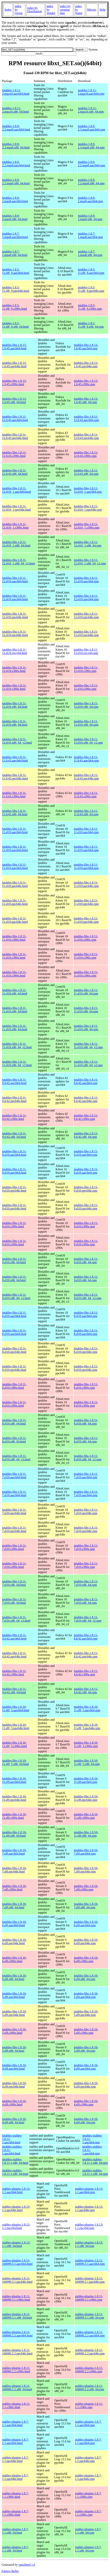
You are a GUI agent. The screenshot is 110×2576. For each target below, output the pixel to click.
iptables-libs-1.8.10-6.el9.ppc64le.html (14, 1941)
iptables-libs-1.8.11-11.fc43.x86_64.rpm (86, 812)
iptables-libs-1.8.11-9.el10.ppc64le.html (14, 1189)
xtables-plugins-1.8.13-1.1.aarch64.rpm (89, 2190)
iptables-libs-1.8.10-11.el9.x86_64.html (14, 1834)
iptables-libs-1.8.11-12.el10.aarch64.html (15, 579)
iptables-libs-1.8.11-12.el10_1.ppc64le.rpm (88, 508)
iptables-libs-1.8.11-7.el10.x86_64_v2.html (16, 1619)
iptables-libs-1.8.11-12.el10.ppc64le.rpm (86, 615)
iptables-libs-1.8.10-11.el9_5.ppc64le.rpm (87, 1726)
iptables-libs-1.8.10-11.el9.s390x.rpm (86, 1816)
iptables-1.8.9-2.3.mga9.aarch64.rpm (91, 127)
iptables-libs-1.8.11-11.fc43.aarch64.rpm (86, 758)
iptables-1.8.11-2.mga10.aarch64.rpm (91, 92)
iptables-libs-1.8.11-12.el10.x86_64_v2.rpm (88, 741)
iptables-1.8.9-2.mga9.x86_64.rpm (90, 217)
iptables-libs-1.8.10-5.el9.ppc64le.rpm (86, 2013)
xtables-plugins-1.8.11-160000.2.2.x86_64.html (17, 2387)
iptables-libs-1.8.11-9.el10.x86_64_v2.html (16, 1296)
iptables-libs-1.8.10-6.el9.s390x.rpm (86, 1959)
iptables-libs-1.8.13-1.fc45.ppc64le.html (14, 364)
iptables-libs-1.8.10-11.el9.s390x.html (14, 1816)
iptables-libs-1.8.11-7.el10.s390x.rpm (86, 1547)
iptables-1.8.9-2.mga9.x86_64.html (14, 217)
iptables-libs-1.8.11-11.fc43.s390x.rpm (86, 794)
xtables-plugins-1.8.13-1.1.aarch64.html (16, 2190)
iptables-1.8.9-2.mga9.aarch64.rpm (90, 199)
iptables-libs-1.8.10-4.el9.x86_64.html (14, 2120)
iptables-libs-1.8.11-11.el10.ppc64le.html (15, 884)
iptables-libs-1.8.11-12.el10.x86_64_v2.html (17, 741)
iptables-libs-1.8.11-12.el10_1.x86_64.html (16, 543)
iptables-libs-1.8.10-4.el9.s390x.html (14, 2102)
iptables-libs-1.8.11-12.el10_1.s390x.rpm (87, 526)
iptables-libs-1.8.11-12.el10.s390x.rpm (86, 669)
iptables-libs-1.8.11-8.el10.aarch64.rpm (86, 1314)
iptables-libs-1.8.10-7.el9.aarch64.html (14, 1852)
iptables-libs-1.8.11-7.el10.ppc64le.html (14, 1511)
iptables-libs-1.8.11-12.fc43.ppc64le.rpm (86, 436)
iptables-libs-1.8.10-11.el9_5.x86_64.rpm (87, 1762)
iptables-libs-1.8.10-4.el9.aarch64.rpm (86, 2067)
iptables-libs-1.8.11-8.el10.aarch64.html (14, 1314)
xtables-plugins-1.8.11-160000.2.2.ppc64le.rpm (89, 2351)
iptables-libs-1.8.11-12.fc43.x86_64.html (15, 472)
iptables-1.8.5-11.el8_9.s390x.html (14, 307)
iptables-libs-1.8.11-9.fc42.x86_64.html (14, 1135)
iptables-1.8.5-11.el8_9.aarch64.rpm (91, 271)
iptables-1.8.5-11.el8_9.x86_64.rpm (91, 325)
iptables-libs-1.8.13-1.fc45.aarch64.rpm (86, 346)
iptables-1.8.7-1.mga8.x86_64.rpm (90, 253)
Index (8, 9)
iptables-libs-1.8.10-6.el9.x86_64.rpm (86, 1977)
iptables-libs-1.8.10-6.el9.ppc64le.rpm (86, 1941)
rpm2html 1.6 (27, 2564)
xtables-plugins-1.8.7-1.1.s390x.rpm (88, 2495)
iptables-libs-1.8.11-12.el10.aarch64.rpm (86, 579)
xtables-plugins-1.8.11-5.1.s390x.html (16, 2405)
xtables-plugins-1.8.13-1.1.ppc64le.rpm (89, 2208)
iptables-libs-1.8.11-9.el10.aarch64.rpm (86, 1153)
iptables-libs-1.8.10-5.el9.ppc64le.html (14, 2013)
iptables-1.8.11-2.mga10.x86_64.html (15, 110)
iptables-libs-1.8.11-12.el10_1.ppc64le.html (16, 508)
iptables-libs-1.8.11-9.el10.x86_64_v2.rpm (87, 1296)
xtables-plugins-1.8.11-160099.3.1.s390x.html (16, 2298)
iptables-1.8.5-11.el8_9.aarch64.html (15, 271)
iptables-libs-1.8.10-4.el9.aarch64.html (14, 2067)
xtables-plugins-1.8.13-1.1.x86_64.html (16, 2244)
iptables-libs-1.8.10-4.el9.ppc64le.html (14, 2085)
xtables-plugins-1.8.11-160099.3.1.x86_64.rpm (89, 2316)
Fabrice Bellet (10, 2571)
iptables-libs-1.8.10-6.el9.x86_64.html (14, 1977)
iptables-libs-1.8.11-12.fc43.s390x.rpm (86, 454)
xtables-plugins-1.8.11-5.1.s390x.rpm (89, 2405)
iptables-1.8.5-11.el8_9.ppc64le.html (15, 289)
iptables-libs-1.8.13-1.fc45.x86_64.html (14, 400)
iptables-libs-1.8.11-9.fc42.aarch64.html (14, 1081)
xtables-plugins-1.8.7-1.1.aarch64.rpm (88, 2423)
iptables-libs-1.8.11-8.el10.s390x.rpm (86, 1386)
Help (102, 9)
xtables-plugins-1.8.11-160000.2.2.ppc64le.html (17, 2351)
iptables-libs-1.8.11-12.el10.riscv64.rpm (86, 651)
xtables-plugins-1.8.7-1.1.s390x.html (15, 2495)
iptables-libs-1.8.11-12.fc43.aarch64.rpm (86, 418)
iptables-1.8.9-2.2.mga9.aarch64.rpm (91, 163)
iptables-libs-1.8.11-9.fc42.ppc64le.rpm (86, 1099)
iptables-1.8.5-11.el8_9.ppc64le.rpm (91, 289)
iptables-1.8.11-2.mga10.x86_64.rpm (91, 110)
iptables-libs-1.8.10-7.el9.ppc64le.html (14, 1869)
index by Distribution (34, 9)
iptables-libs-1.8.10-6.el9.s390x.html (14, 1959)
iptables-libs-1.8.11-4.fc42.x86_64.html (14, 1690)
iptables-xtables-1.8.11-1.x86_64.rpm (95, 2161)
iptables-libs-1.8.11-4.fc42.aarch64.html (14, 1637)
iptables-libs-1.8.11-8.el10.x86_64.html (14, 1421)
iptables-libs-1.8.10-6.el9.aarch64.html (14, 1923)
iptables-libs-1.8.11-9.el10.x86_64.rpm (86, 1260)
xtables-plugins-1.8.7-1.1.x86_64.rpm (88, 2531)
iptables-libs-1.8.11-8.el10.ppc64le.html (14, 1350)
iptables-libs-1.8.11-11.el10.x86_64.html (14, 991)
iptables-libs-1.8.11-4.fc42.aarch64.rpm (86, 1637)
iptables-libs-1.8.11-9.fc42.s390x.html (14, 1117)
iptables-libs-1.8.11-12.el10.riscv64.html (14, 651)
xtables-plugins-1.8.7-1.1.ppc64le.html (15, 2459)
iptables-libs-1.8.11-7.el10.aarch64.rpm (86, 1475)
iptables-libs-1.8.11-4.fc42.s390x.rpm (86, 1672)
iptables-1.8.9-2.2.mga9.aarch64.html (16, 163)
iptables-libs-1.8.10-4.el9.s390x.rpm (86, 2102)
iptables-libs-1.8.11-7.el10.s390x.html (14, 1547)
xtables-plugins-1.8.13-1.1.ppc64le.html (16, 2208)
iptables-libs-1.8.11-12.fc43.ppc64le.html (15, 436)
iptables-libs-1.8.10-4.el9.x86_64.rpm (86, 2120)
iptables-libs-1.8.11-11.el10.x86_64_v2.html (17, 1045)
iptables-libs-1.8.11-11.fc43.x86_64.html (14, 812)
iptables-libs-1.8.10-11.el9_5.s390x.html (14, 1744)
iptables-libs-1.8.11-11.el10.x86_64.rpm (86, 991)
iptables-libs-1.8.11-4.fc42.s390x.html (14, 1672)
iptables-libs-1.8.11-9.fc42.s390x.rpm (86, 1117)
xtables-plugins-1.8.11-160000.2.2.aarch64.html (17, 2333)
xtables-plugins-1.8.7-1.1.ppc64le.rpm (88, 2459)
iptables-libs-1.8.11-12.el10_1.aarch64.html (16, 490)
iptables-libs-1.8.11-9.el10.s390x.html (14, 1224)
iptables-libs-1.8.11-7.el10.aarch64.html (14, 1475)
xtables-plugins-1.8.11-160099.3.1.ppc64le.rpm (89, 2280)
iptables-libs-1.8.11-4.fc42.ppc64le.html (14, 1654)
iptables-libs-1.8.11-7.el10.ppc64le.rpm (86, 1511)
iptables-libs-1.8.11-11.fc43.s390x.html (14, 794)
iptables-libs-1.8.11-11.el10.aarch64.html (15, 830)
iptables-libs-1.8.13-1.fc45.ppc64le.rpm (86, 364)
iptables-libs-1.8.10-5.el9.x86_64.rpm (86, 2049)
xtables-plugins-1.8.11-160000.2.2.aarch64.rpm (89, 2333)
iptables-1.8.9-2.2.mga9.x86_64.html (16, 181)
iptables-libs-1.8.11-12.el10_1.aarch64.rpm (88, 490)
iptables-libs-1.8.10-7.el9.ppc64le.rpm (86, 1869)
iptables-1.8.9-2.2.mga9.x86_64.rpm (91, 181)
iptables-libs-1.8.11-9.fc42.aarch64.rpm (86, 1081)
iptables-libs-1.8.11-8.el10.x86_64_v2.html (16, 1457)
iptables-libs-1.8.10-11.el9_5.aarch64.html (15, 1708)
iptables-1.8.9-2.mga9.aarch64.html (15, 199)
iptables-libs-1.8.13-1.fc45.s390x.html (14, 382)
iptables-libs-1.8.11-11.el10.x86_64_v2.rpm (88, 1045)
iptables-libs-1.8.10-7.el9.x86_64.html (14, 1905)
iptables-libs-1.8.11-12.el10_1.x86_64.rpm (87, 543)
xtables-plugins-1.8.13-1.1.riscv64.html (16, 2226)
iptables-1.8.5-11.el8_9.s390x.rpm (90, 307)
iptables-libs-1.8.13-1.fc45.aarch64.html (14, 346)
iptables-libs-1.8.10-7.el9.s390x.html (14, 1887)
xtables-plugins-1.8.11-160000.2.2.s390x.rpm (89, 2369)
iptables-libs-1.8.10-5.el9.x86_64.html (14, 2049)
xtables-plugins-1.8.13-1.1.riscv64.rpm (89, 2226)
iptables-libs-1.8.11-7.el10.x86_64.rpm (86, 1583)
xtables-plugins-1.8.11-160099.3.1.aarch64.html (17, 2262)
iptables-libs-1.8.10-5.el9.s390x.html (14, 2031)
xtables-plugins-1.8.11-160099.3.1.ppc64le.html (17, 2280)
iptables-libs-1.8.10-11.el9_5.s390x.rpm (86, 1744)
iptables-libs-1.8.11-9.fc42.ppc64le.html (14, 1099)
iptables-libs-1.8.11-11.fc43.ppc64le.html (15, 776)
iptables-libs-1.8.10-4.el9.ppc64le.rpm (86, 2085)
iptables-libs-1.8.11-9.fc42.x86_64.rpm (86, 1135)
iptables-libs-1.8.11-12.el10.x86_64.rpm (86, 705)
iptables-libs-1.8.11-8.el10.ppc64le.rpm (86, 1350)
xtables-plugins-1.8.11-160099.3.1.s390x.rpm (89, 2298)
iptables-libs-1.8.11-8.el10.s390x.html (14, 1386)
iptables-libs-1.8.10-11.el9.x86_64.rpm (86, 1834)
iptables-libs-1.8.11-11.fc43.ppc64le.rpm (86, 776)
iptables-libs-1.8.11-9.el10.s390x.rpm (86, 1224)
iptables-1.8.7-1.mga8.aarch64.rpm (90, 235)
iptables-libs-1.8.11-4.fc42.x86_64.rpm (86, 1690)
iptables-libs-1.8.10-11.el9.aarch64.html (14, 1780)
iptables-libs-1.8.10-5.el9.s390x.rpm (86, 2031)
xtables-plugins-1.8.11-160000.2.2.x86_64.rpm (89, 2387)
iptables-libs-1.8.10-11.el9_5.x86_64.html (15, 1762)
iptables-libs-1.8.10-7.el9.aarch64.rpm (86, 1852)
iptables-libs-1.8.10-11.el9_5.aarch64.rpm (87, 1708)
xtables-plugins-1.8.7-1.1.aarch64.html (15, 2423)
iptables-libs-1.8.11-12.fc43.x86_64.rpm (86, 472)
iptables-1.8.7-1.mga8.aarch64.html (15, 235)
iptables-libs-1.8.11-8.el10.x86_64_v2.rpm (87, 1457)
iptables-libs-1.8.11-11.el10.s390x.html (14, 938)
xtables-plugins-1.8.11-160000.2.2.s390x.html (16, 2369)
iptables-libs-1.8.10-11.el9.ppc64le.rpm (86, 1798)
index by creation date (65, 10)
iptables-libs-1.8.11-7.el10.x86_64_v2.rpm (87, 1619)
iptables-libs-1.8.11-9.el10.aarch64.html (14, 1153)
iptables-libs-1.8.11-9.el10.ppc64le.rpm (86, 1189)
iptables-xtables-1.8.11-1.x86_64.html (15, 2161)
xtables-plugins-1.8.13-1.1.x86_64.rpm (89, 2244)
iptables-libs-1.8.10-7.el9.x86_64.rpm (86, 1905)
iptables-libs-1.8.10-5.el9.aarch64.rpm (86, 1995)
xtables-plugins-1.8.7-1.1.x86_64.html (15, 2531)
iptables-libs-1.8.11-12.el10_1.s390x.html (15, 526)
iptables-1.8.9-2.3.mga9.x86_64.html (16, 145)
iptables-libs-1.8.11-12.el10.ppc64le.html (15, 615)
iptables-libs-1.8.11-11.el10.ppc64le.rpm (86, 884)
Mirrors (91, 9)
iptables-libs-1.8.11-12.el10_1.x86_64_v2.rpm (90, 561)
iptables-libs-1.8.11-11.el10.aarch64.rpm (86, 830)
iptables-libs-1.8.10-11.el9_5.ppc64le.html (15, 1726)
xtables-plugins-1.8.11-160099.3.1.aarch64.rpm (89, 2262)
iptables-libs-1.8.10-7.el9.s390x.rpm (86, 1887)
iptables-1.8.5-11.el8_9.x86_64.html (15, 325)
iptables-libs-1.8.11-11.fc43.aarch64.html (15, 758)
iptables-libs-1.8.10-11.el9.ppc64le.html (14, 1798)
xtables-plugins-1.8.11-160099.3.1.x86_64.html (17, 2316)
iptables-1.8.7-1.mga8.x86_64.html (14, 253)
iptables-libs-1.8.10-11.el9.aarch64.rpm (86, 1780)
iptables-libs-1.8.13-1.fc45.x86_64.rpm (86, 400)
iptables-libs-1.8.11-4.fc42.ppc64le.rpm (86, 1654)
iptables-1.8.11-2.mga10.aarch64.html (15, 92)
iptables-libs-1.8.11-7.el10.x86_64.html (14, 1583)
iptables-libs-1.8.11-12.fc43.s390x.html (14, 454)
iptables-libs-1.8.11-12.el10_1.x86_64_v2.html (18, 561)
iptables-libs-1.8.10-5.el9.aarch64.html (14, 1995)
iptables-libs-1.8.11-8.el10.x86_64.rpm (86, 1421)
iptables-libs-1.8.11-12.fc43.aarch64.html (15, 418)
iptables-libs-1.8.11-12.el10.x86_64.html (14, 705)
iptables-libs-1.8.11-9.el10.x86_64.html (14, 1260)
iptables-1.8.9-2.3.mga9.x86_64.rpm (91, 145)
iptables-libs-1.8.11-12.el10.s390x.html (14, 669)
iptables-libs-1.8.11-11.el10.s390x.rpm (86, 938)
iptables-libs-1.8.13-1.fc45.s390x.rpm (86, 382)
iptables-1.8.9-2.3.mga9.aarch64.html (16, 127)
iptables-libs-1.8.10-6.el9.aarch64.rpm (86, 1923)
